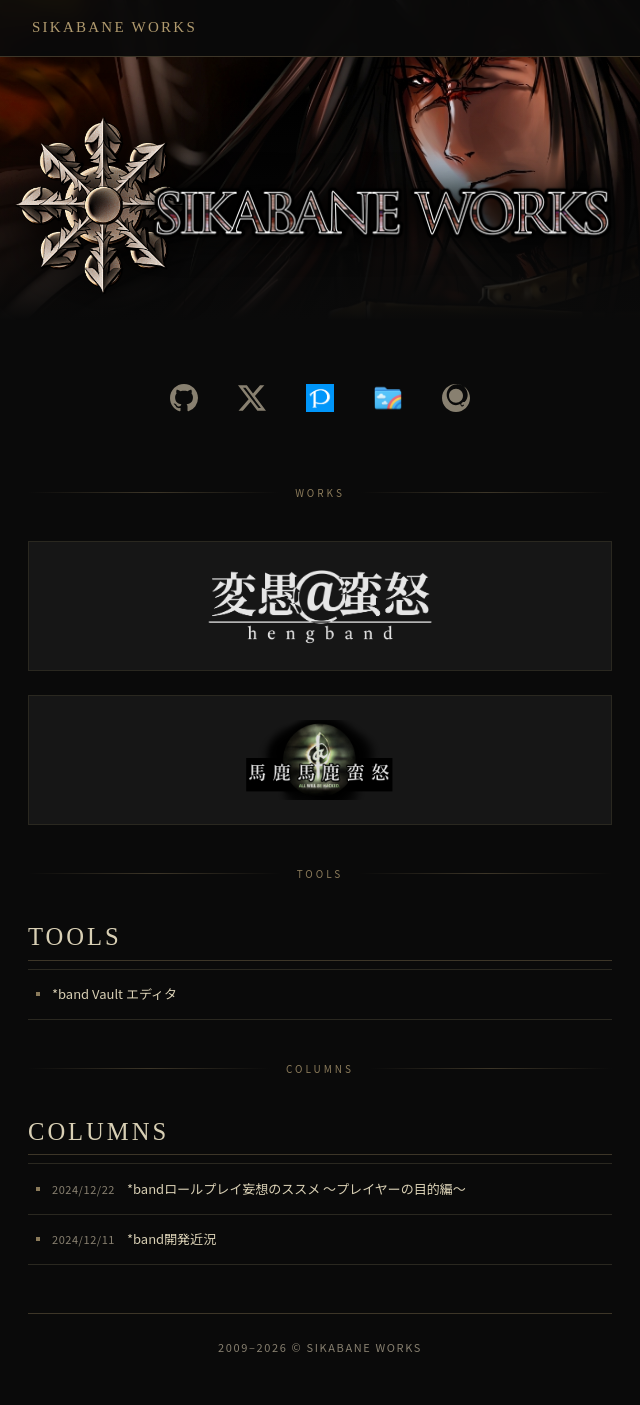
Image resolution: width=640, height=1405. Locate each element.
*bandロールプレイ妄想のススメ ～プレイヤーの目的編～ (259, 1188)
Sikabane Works (114, 27)
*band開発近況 (134, 1238)
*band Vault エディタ (114, 993)
